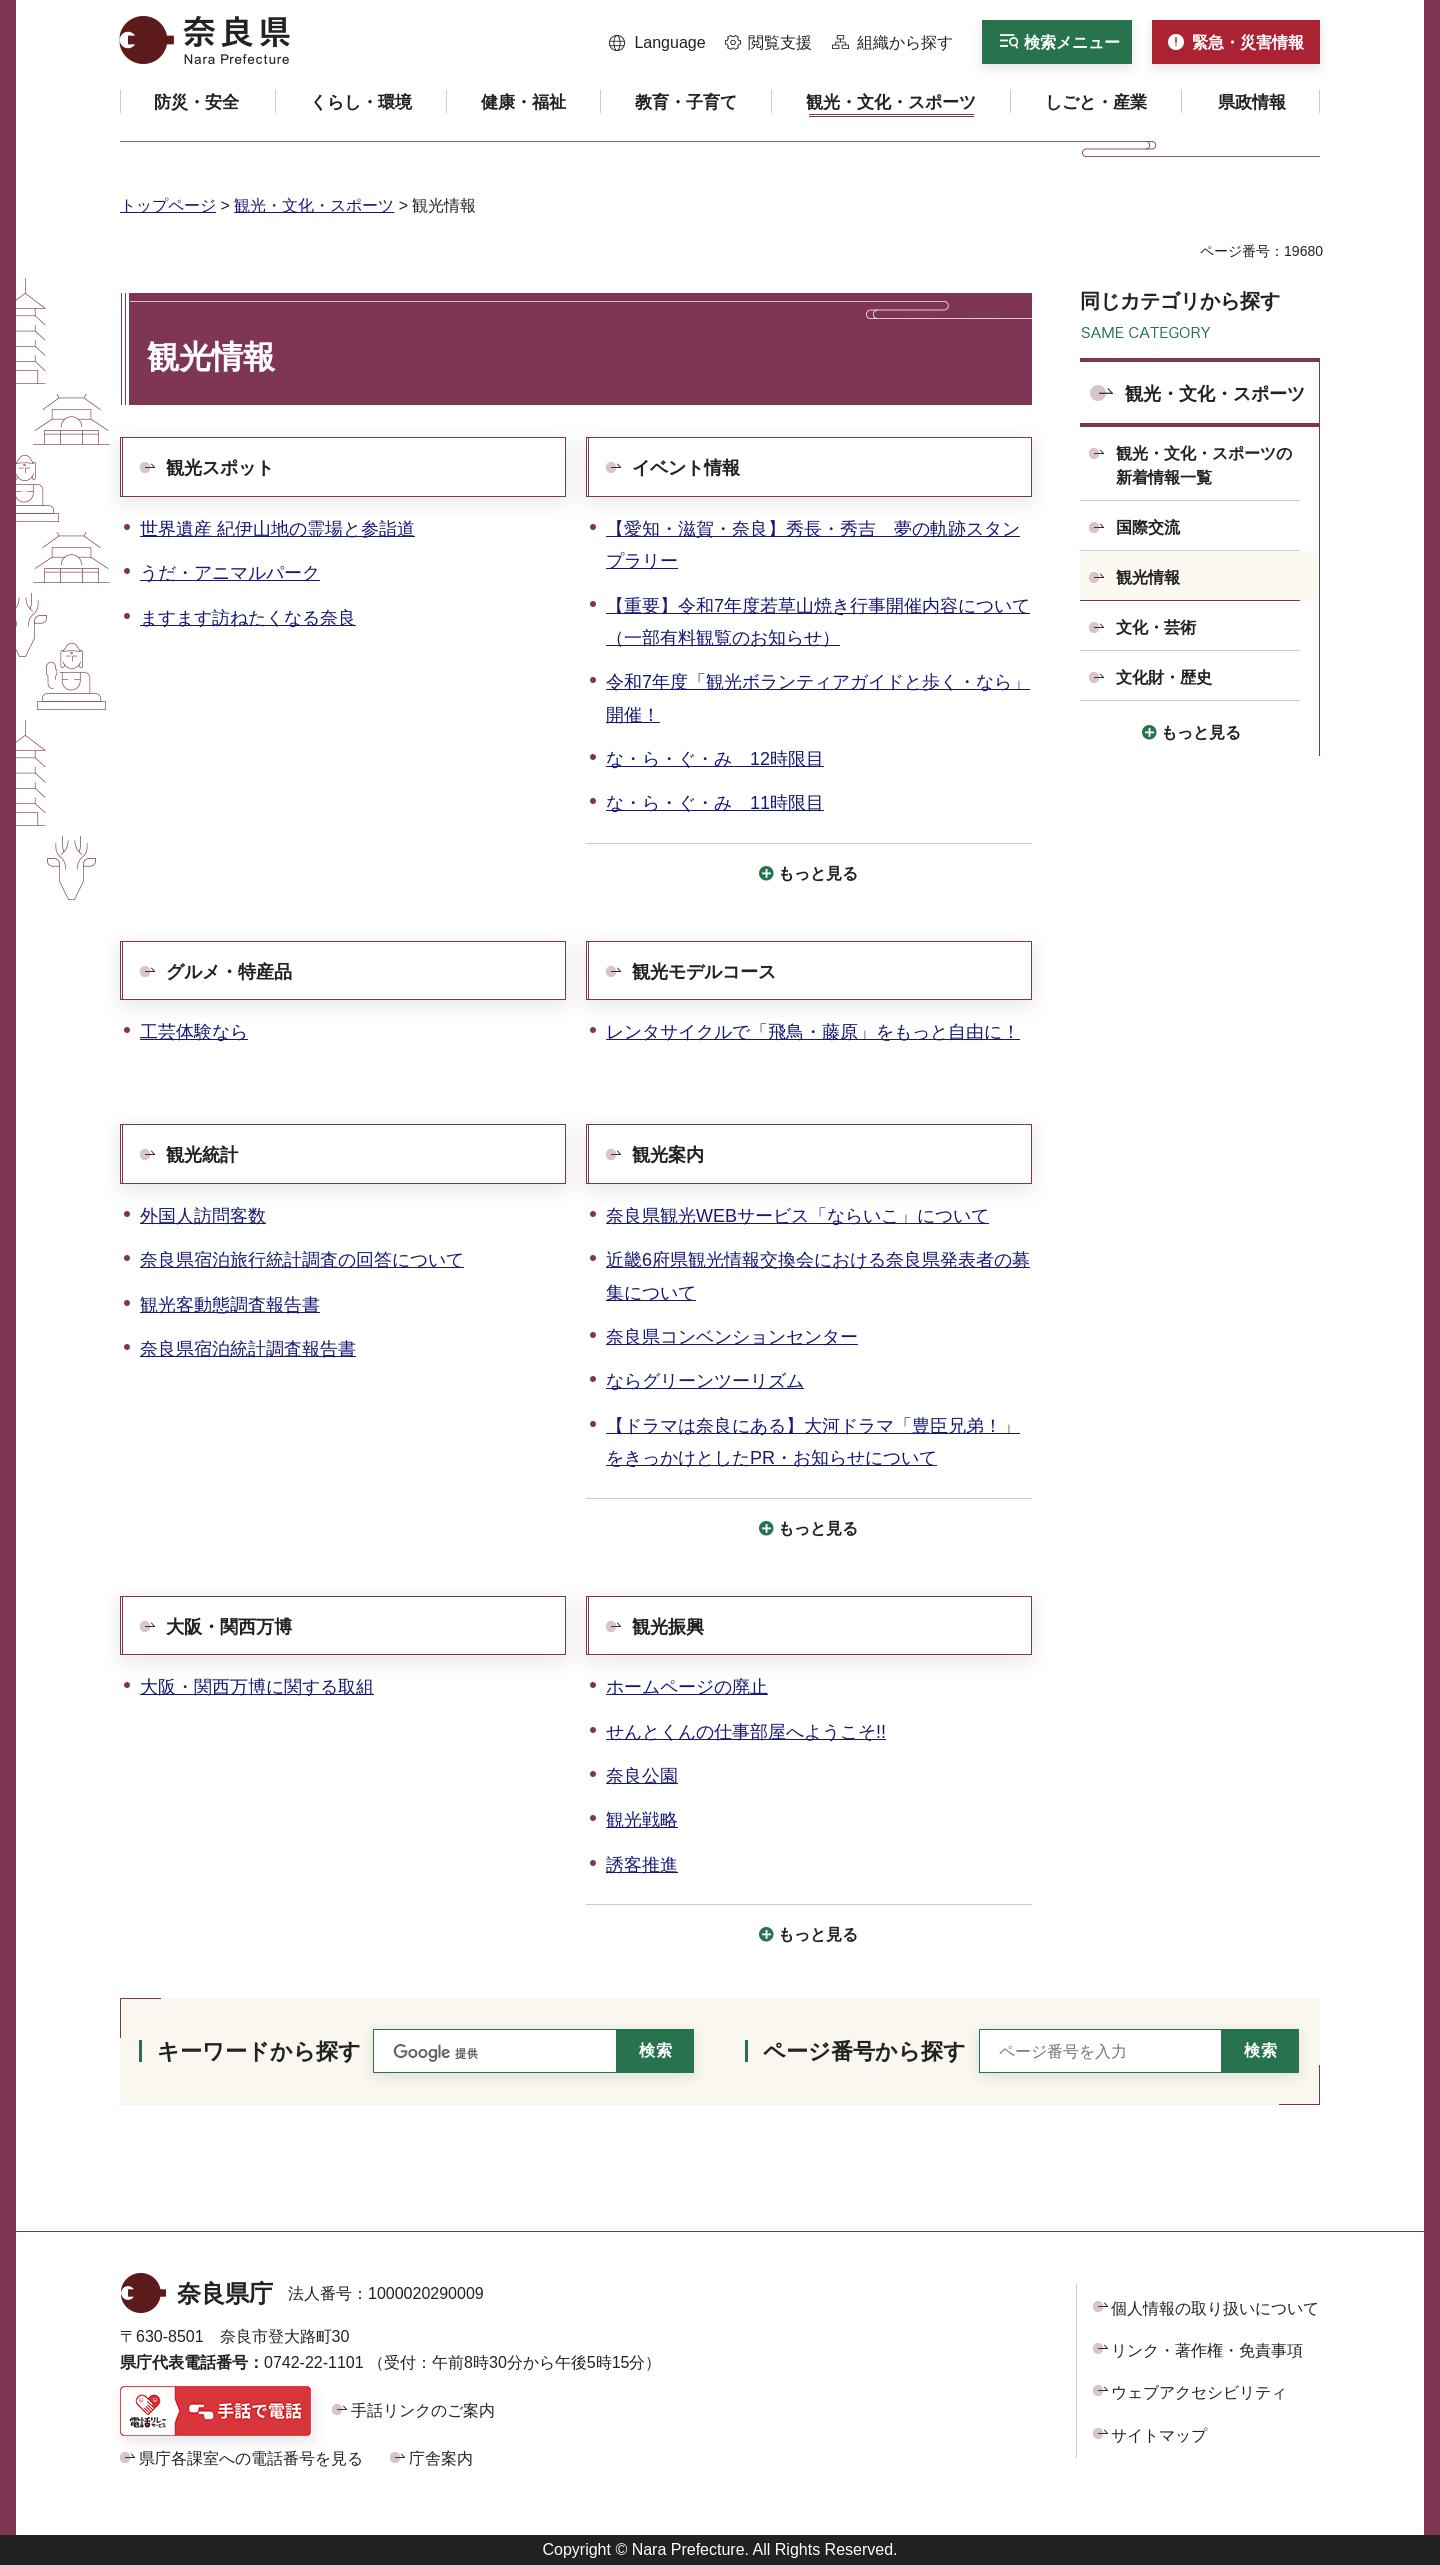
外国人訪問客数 (203, 1216)
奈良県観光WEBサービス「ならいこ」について (797, 1216)
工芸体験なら (194, 1032)
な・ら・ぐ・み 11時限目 (715, 803)
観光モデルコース (704, 972)
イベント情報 (686, 468)
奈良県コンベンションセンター (732, 1337)
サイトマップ (1159, 2435)
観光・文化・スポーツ (314, 205)
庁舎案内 (441, 2458)
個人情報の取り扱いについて (1215, 2308)
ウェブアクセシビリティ (1199, 2392)
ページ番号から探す (864, 2051)
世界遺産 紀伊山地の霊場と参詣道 (277, 529)
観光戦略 (642, 1820)
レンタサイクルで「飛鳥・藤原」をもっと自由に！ (813, 1032)
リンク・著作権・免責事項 (1207, 2350)
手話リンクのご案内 (423, 2410)
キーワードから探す (259, 2051)
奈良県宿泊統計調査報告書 (248, 1349)
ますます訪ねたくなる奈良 (248, 618)
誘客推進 (642, 1865)
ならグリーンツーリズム (705, 1381)
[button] (657, 43)
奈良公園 (642, 1776)
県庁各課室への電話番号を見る (251, 2458)
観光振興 (668, 1627)
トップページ (168, 205)
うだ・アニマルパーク (230, 573)
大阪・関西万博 (229, 1627)
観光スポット (220, 468)
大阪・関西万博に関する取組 (257, 1687)
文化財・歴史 (1164, 677)
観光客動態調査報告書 (230, 1305)
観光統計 (202, 1155)
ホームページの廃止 (687, 1687)
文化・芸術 (1156, 627)
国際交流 (1148, 527)
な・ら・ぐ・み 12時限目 (715, 759)
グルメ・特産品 (229, 972)
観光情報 (1148, 577)
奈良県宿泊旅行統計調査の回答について (302, 1260)
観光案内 (668, 1155)
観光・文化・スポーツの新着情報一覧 (1204, 465)
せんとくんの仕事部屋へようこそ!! (746, 1732)
